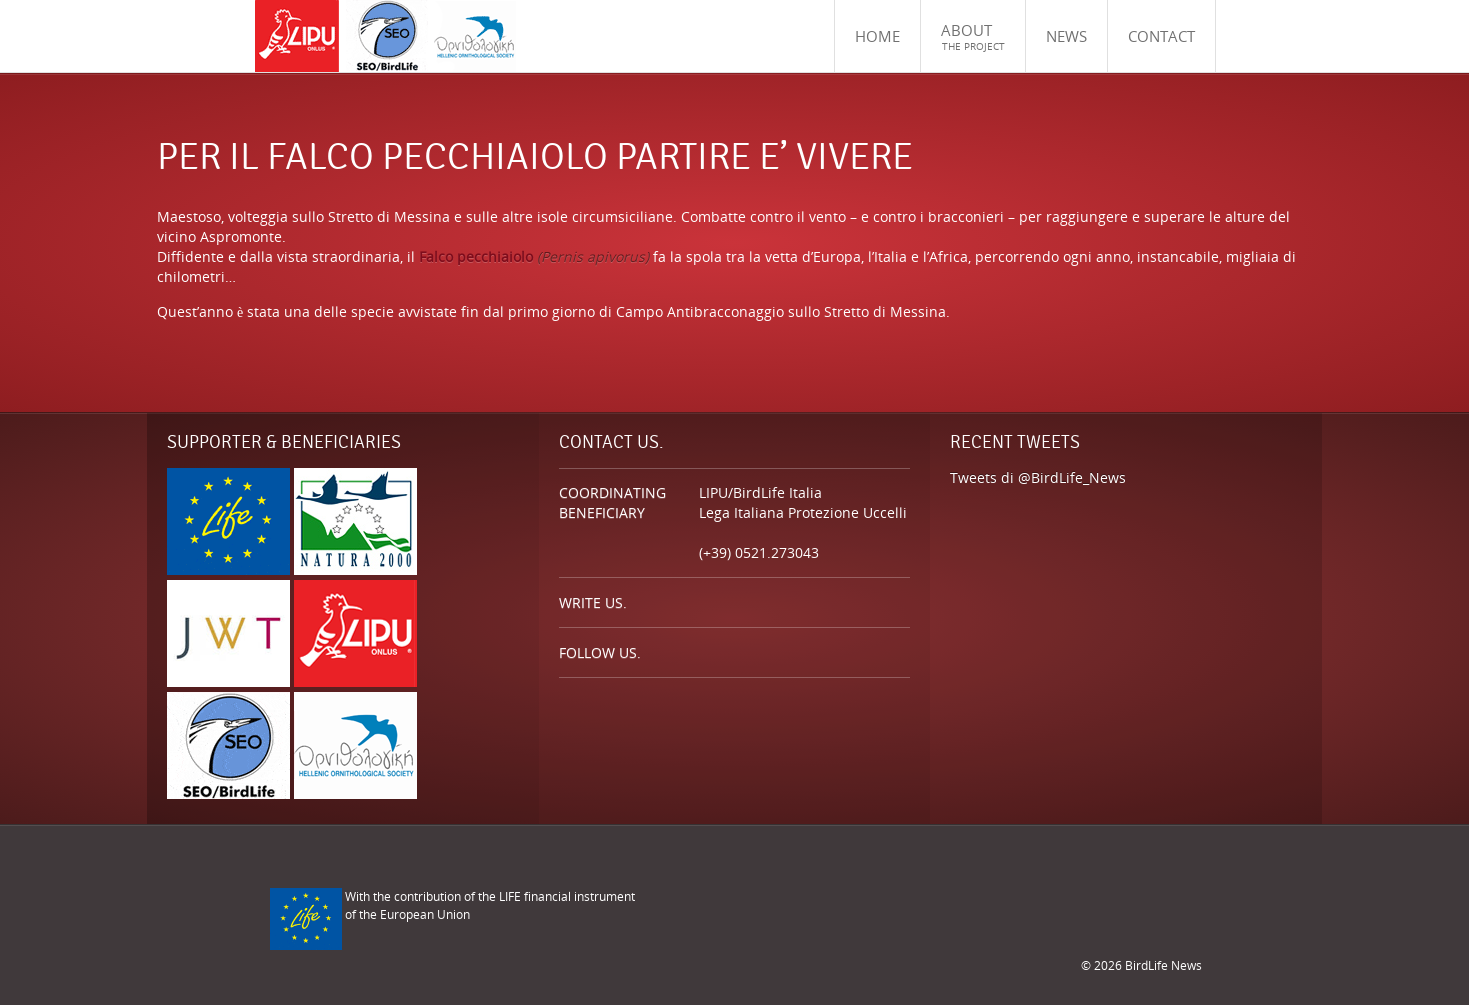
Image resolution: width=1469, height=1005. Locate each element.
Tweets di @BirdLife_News (1038, 477)
